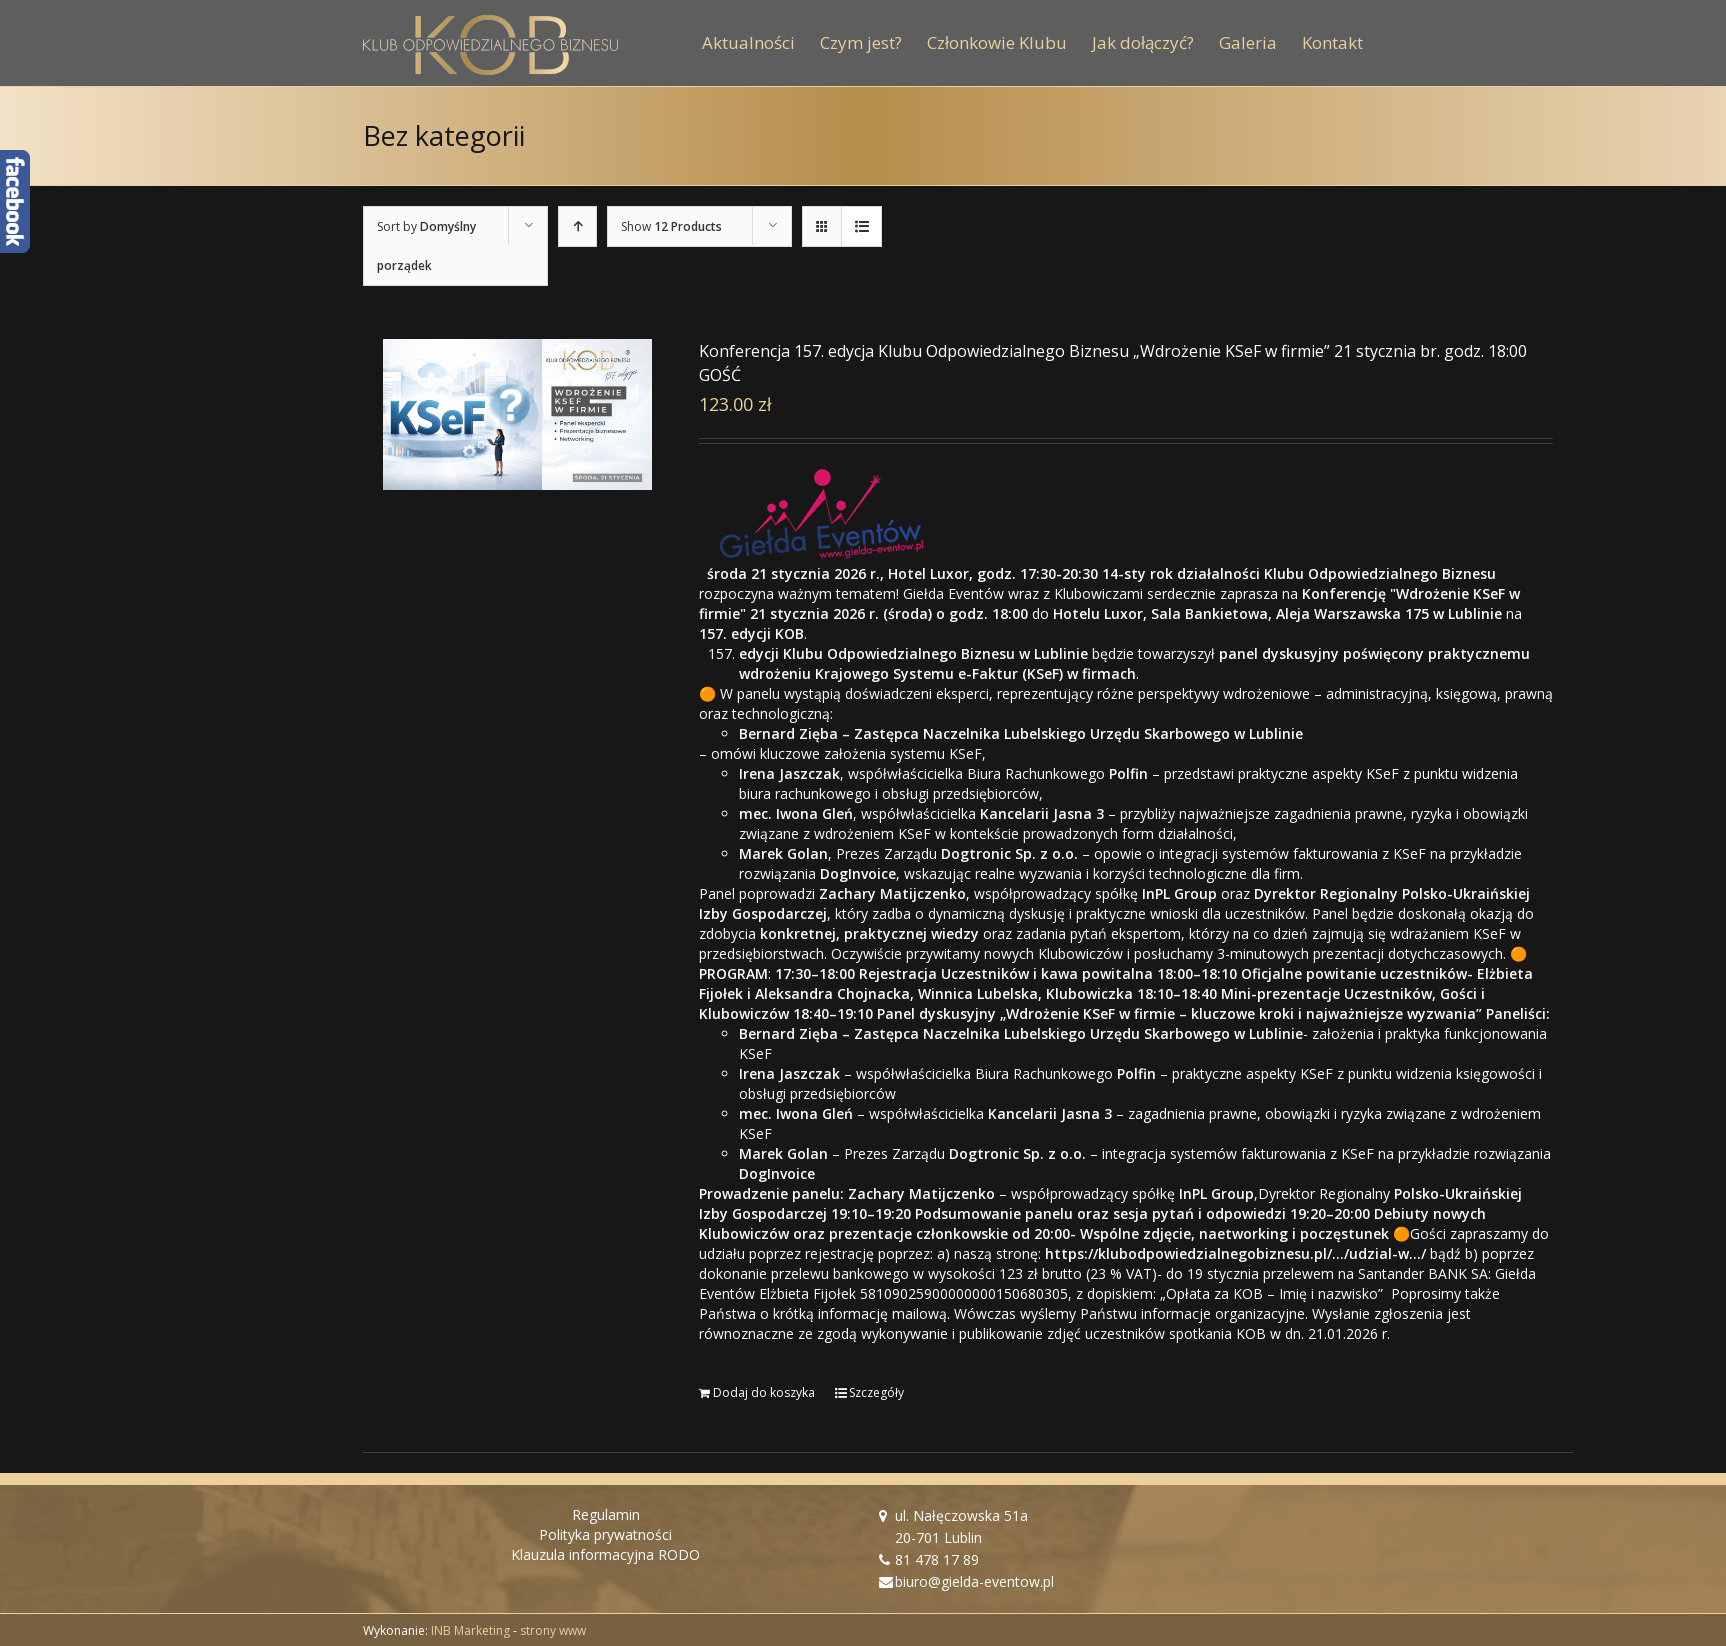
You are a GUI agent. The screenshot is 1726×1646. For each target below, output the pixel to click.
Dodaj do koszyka (764, 1392)
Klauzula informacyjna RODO (605, 1554)
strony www (553, 1630)
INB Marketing (470, 1630)
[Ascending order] (577, 226)
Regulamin (606, 1514)
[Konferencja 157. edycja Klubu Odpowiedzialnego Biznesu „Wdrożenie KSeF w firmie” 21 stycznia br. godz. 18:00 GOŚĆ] (517, 414)
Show (671, 226)
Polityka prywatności (605, 1534)
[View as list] (861, 226)
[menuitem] (761, 43)
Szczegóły (876, 1392)
